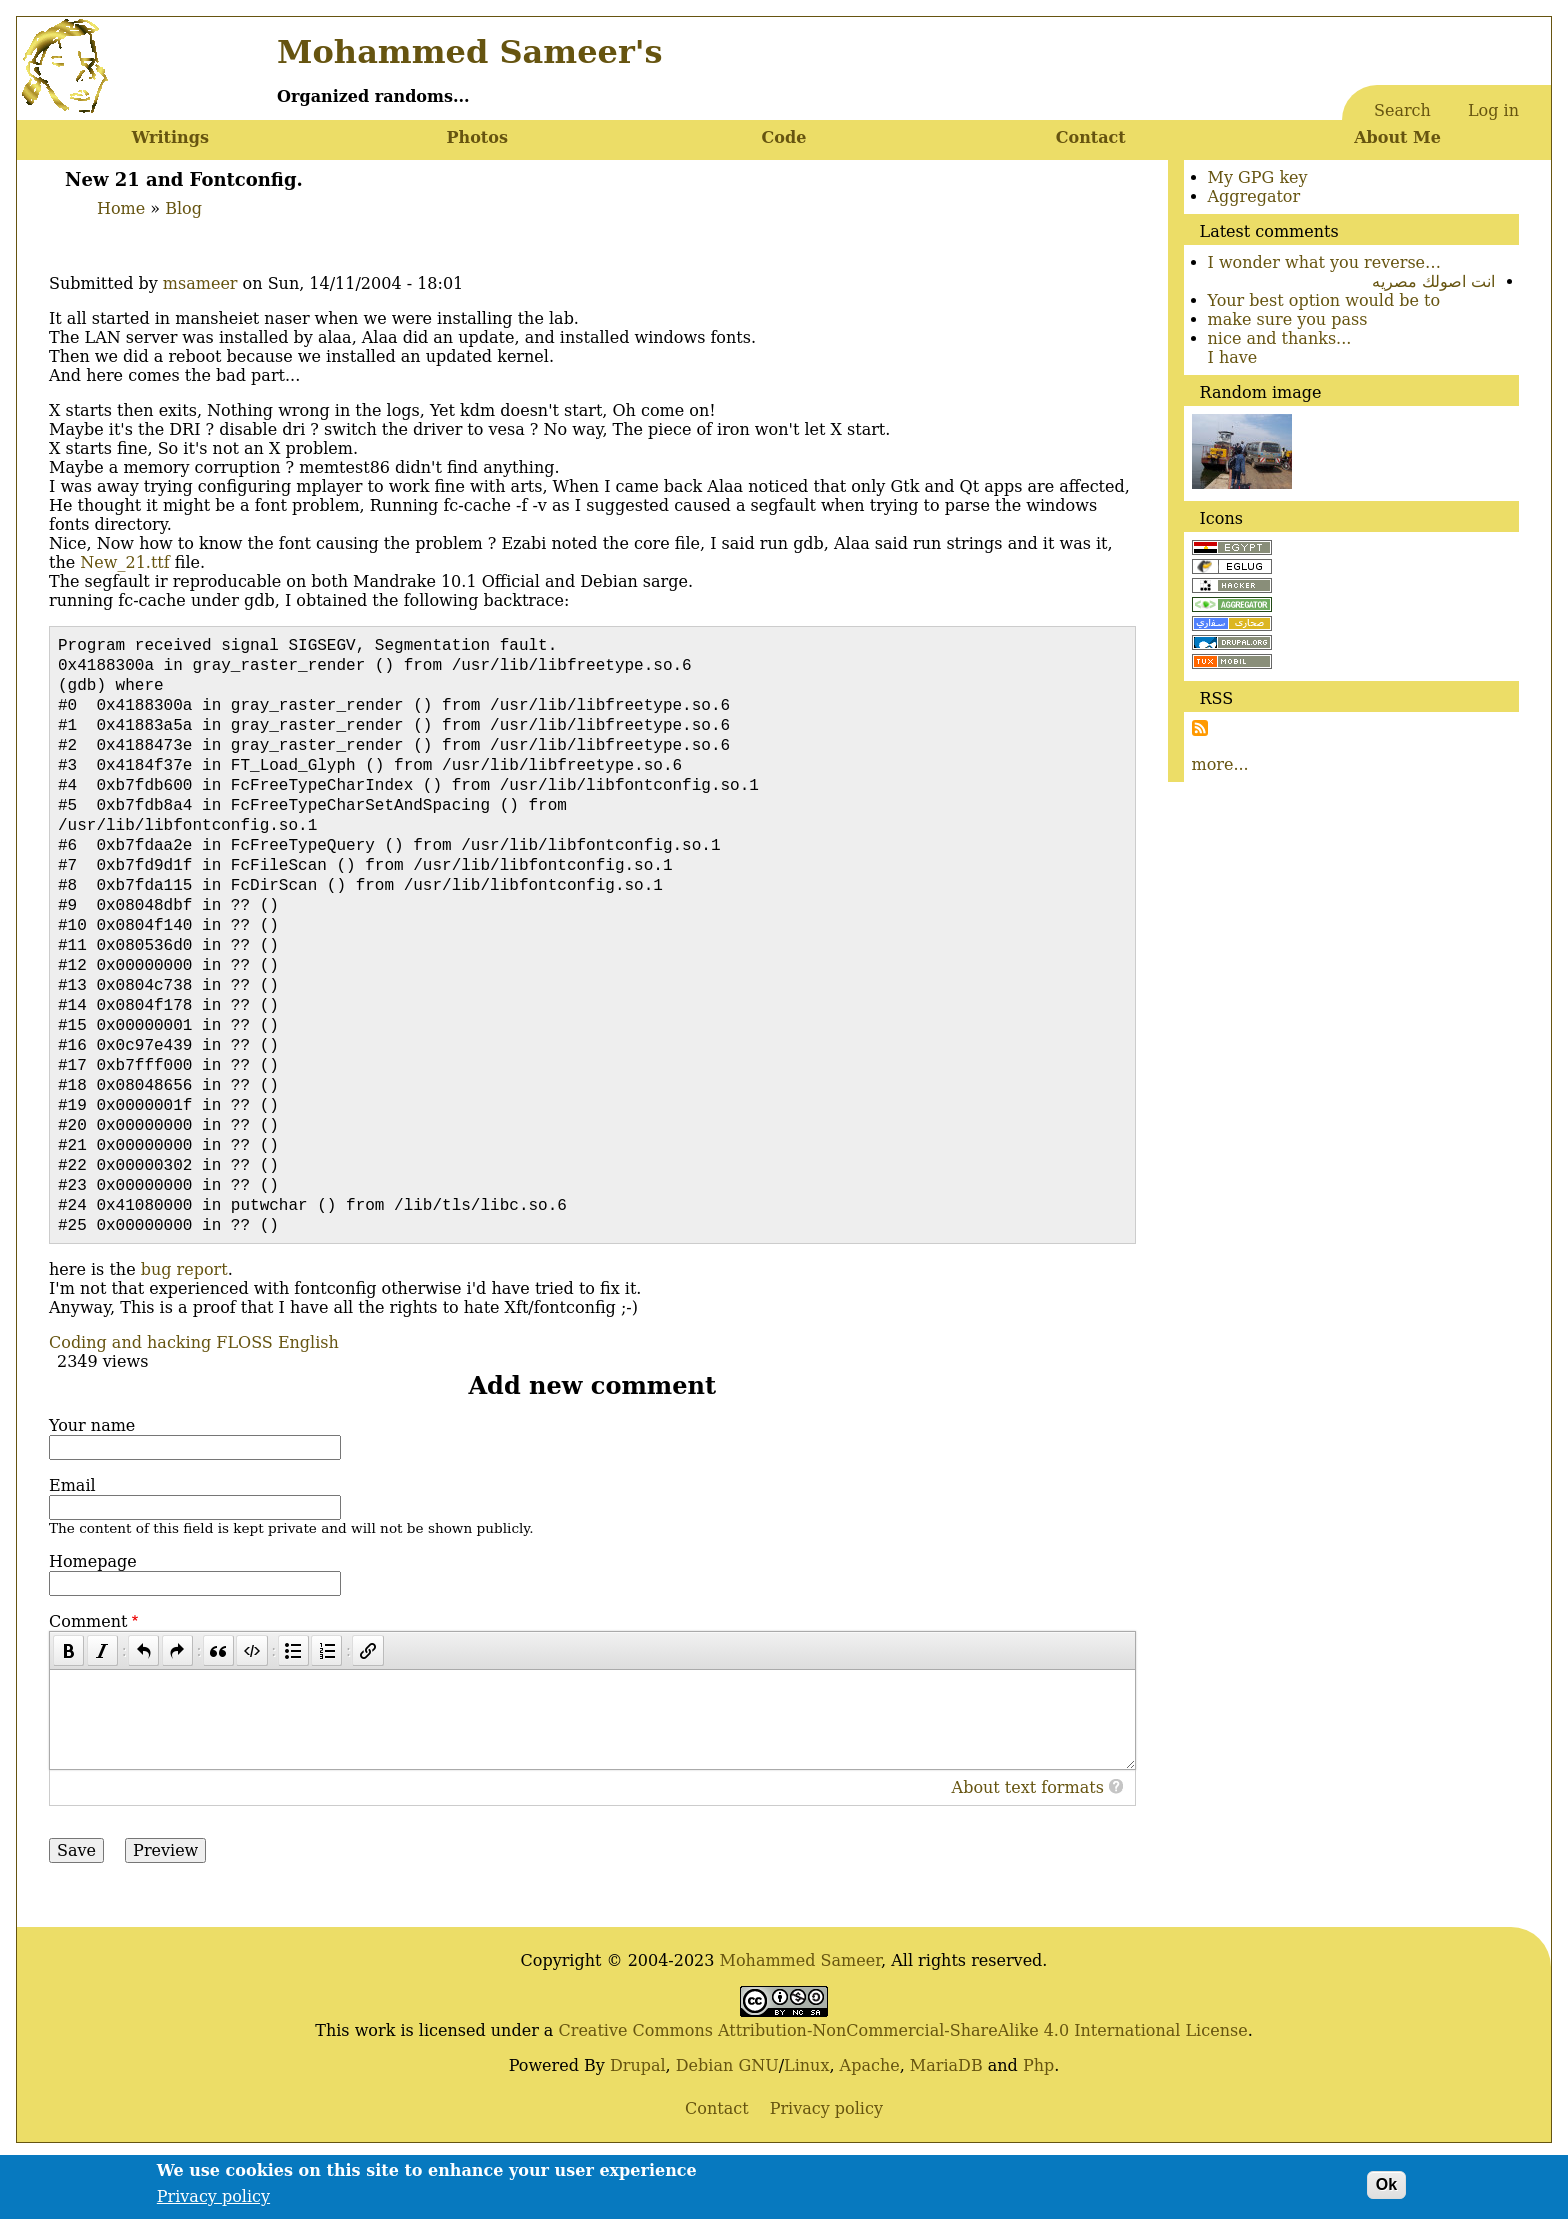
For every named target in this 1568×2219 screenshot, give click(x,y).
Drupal (638, 2125)
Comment (88, 1681)
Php (1038, 2125)
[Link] (367, 1710)
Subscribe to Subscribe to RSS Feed (1200, 728)
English (308, 1402)
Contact (1091, 137)
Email (72, 1545)
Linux (806, 2125)
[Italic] (102, 1710)
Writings (170, 137)
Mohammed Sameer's (469, 52)
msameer (200, 283)
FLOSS (244, 1402)
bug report (184, 1329)
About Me (1397, 137)
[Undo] (143, 1710)
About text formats (1028, 1847)
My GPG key (1258, 177)
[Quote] (218, 1710)
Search (1402, 110)
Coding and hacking (130, 1402)
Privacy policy (213, 2202)
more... (1220, 764)
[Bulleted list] (293, 1710)
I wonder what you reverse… (1325, 262)
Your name (92, 1485)
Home (121, 208)
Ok (1386, 2190)
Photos (476, 137)
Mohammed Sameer (801, 2020)
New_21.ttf (124, 562)
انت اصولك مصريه (1433, 281)
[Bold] (68, 1710)
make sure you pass (1288, 319)
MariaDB (946, 2125)
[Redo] (177, 1710)
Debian (705, 2125)
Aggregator (1254, 196)
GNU (758, 2125)
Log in (1493, 110)
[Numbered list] (326, 1710)
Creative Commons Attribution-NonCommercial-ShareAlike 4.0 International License (902, 2090)
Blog (183, 208)
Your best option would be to (1324, 300)
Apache (870, 2125)
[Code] (251, 1710)
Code (784, 137)
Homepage (93, 1621)
